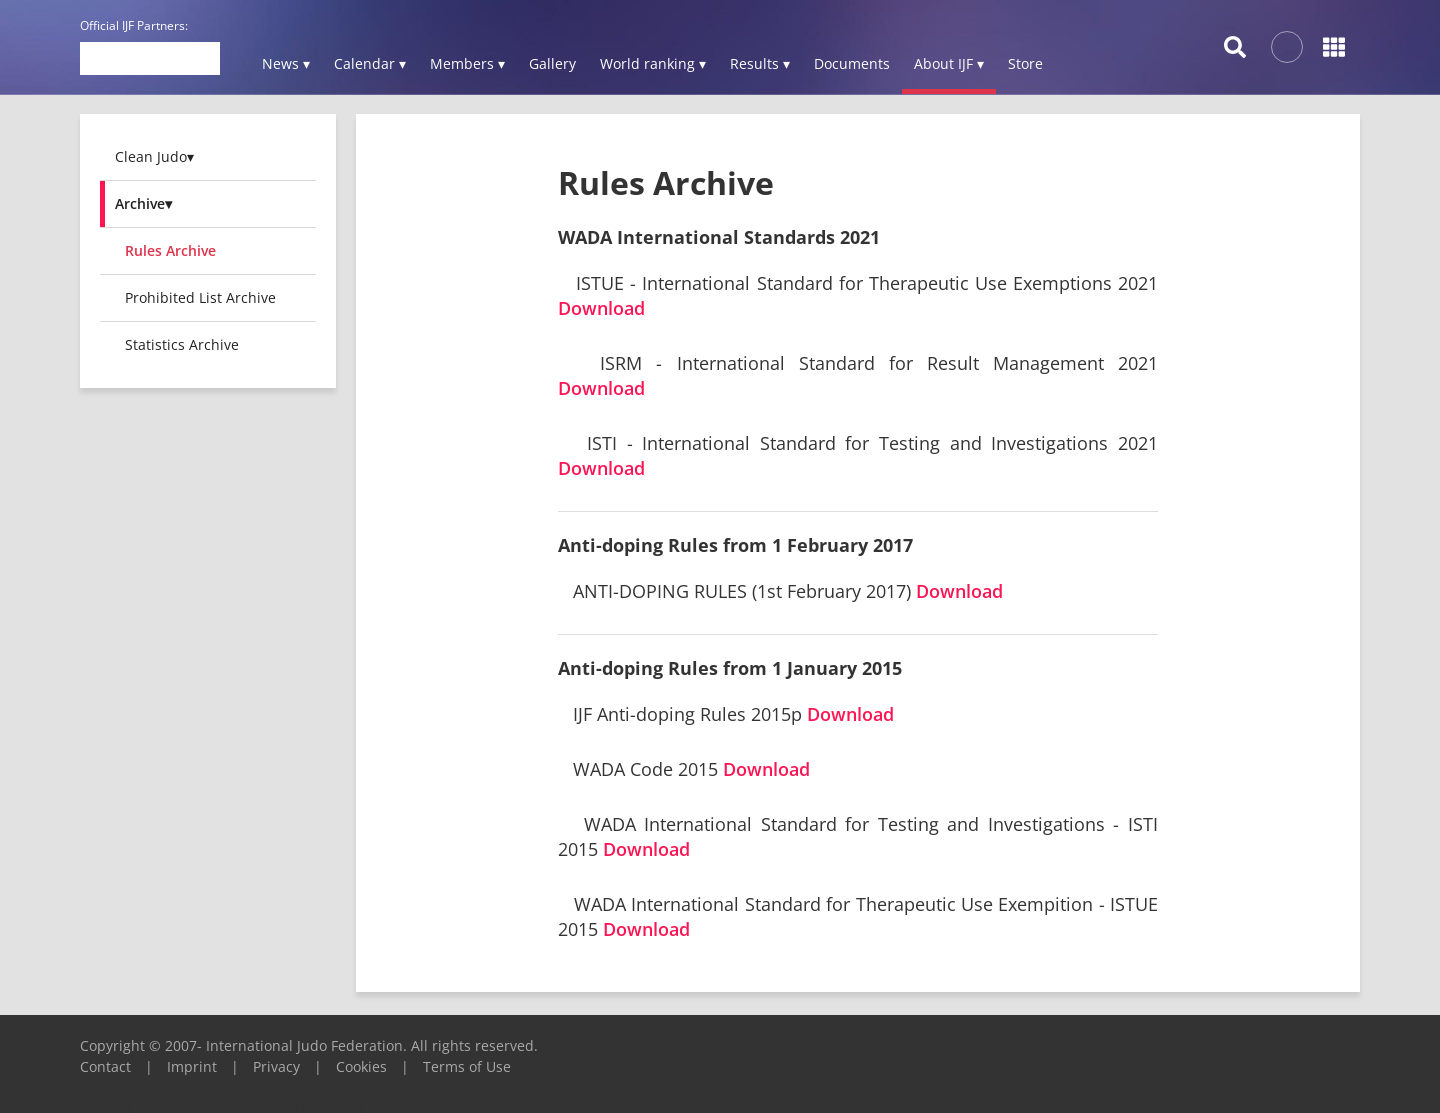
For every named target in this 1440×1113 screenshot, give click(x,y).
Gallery (552, 63)
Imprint (192, 1066)
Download (601, 308)
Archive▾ (143, 203)
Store (1025, 63)
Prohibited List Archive (200, 297)
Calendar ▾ (370, 63)
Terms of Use (467, 1066)
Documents (852, 63)
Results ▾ (760, 63)
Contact (105, 1066)
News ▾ (286, 63)
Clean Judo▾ (154, 156)
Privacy (276, 1066)
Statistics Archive (182, 344)
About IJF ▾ (949, 63)
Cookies (361, 1066)
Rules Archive (170, 250)
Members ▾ (467, 63)
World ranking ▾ (653, 63)
